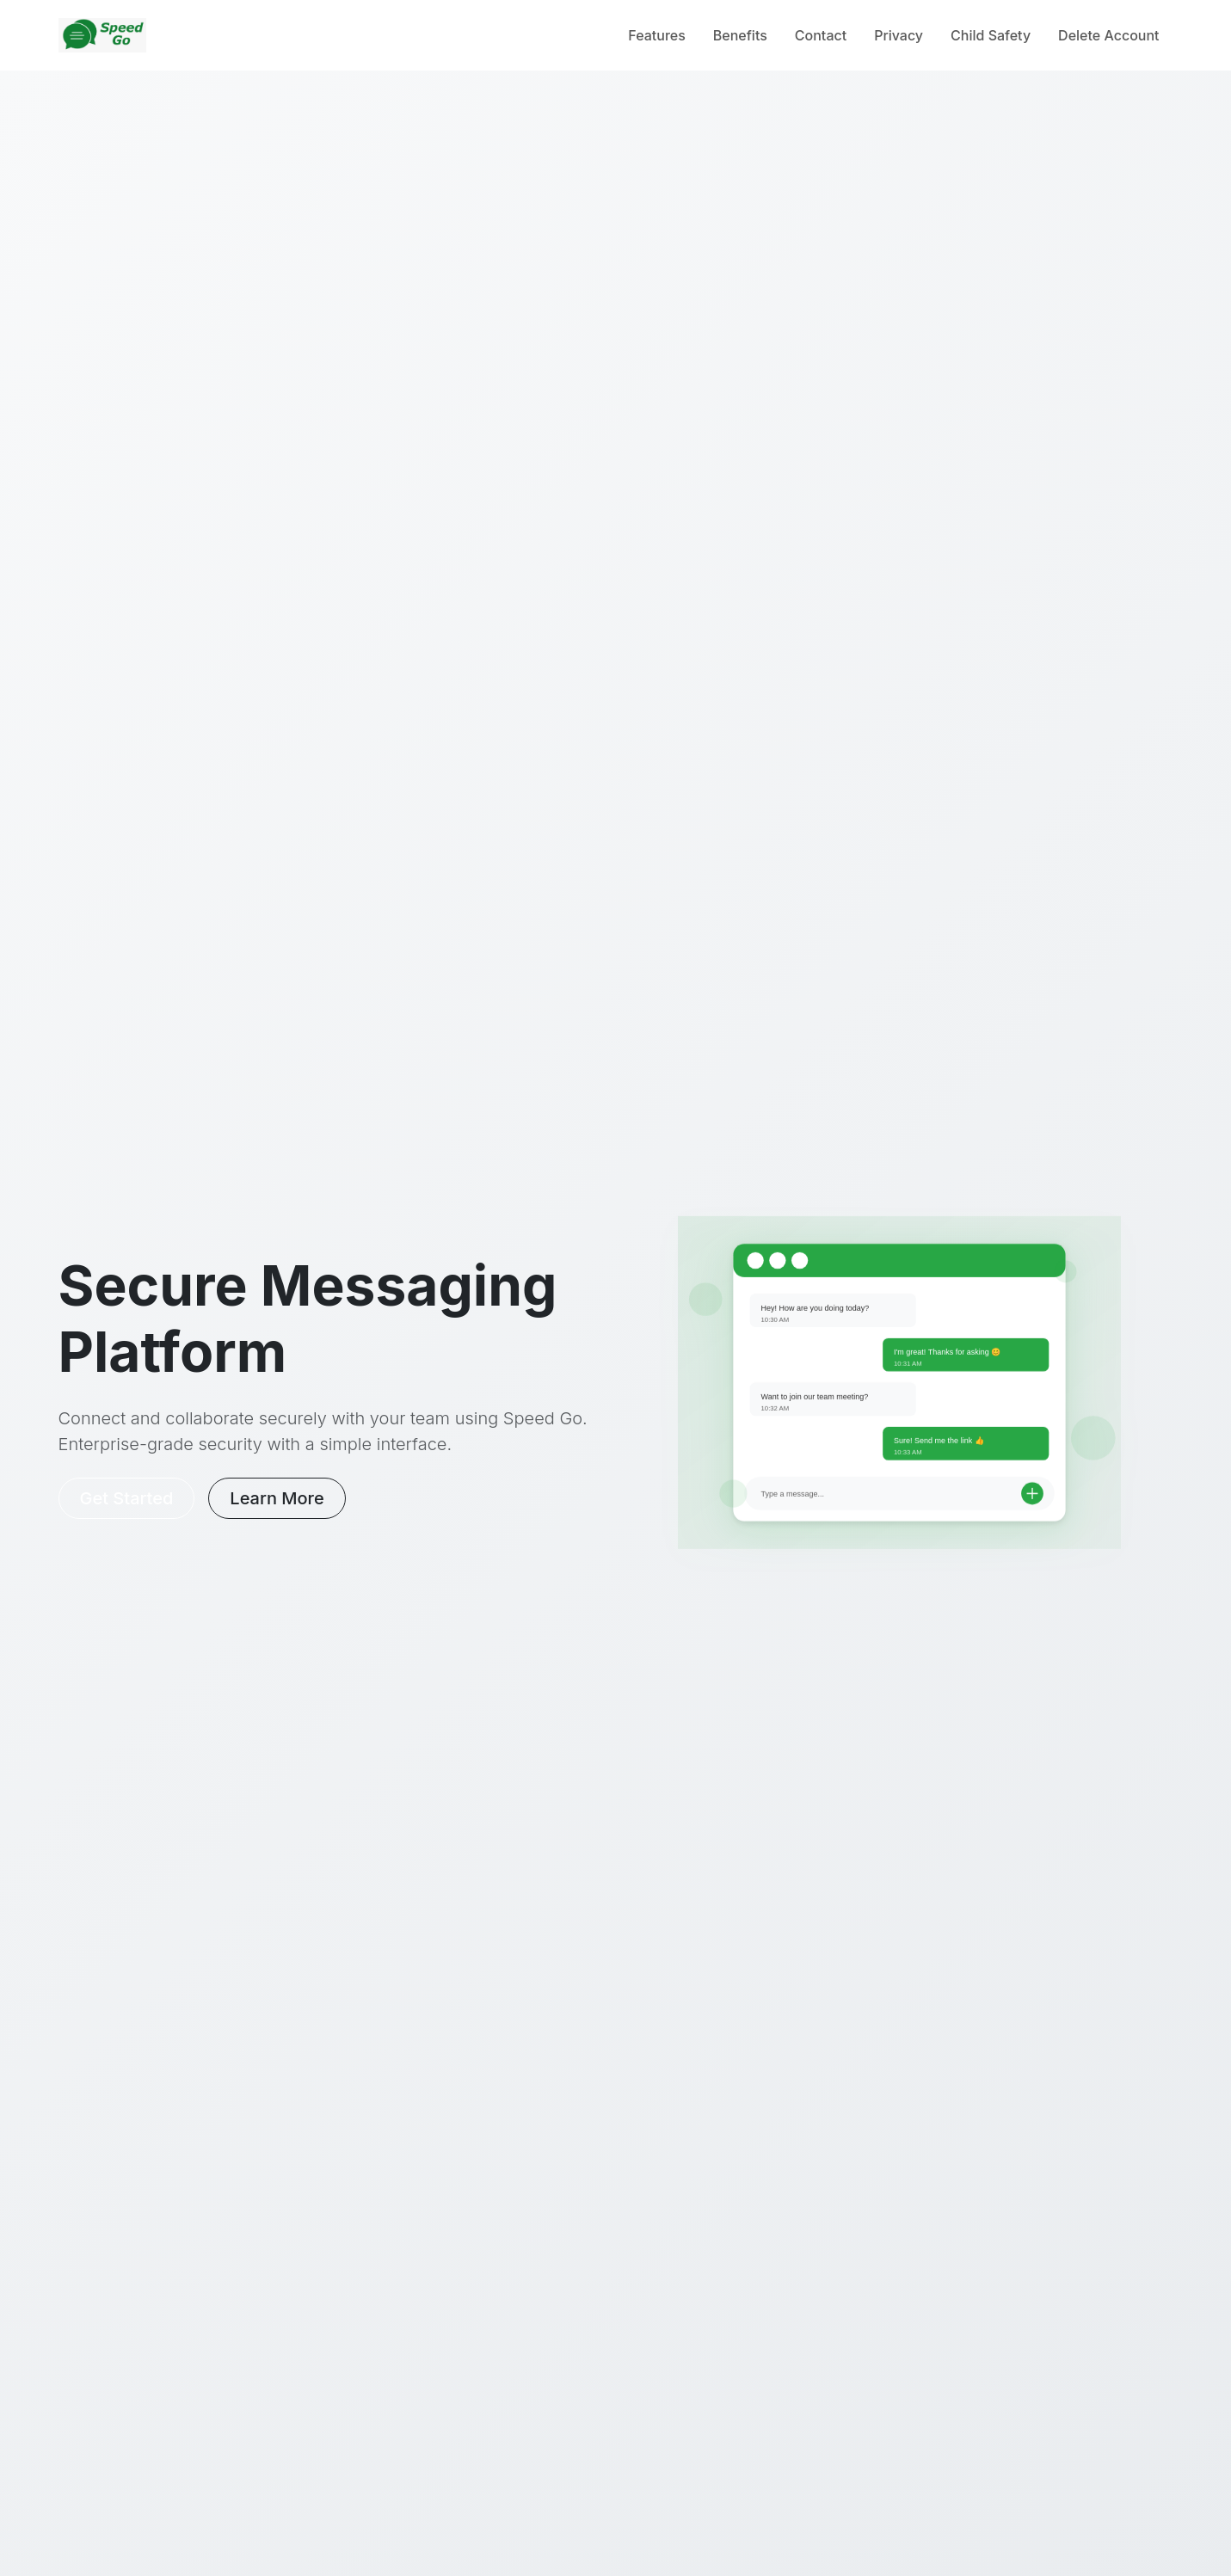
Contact (820, 35)
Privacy (898, 35)
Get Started (127, 1498)
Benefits (740, 35)
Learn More (276, 1498)
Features (656, 35)
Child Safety (991, 35)
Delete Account (1108, 35)
